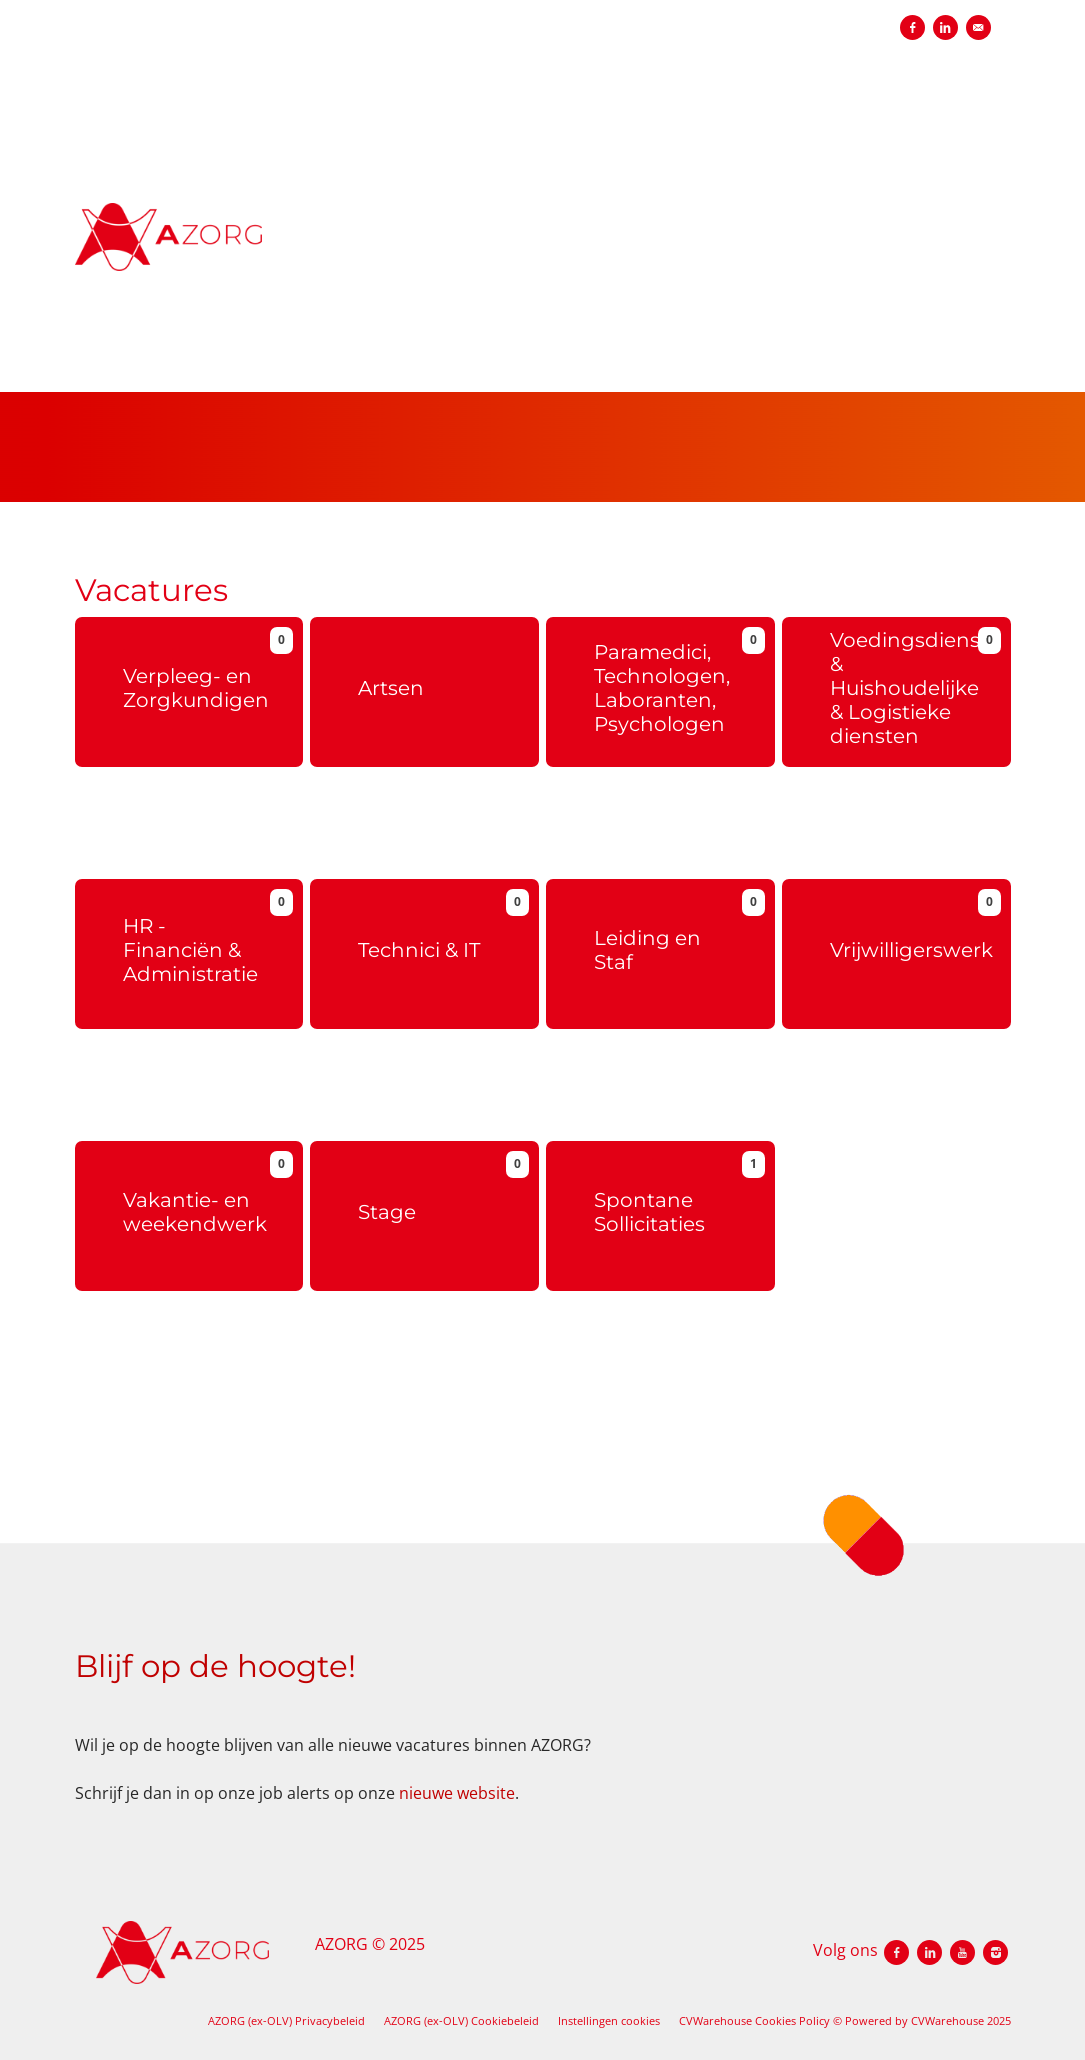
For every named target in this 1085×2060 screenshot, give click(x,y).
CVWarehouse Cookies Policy (754, 2020)
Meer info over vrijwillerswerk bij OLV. (892, 1113)
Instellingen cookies (609, 2020)
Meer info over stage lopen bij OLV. (410, 1396)
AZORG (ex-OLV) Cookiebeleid (461, 2020)
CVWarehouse (947, 2020)
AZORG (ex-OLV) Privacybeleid (286, 2020)
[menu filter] (542, 1)
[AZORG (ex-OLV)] (262, 252)
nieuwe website (457, 1793)
